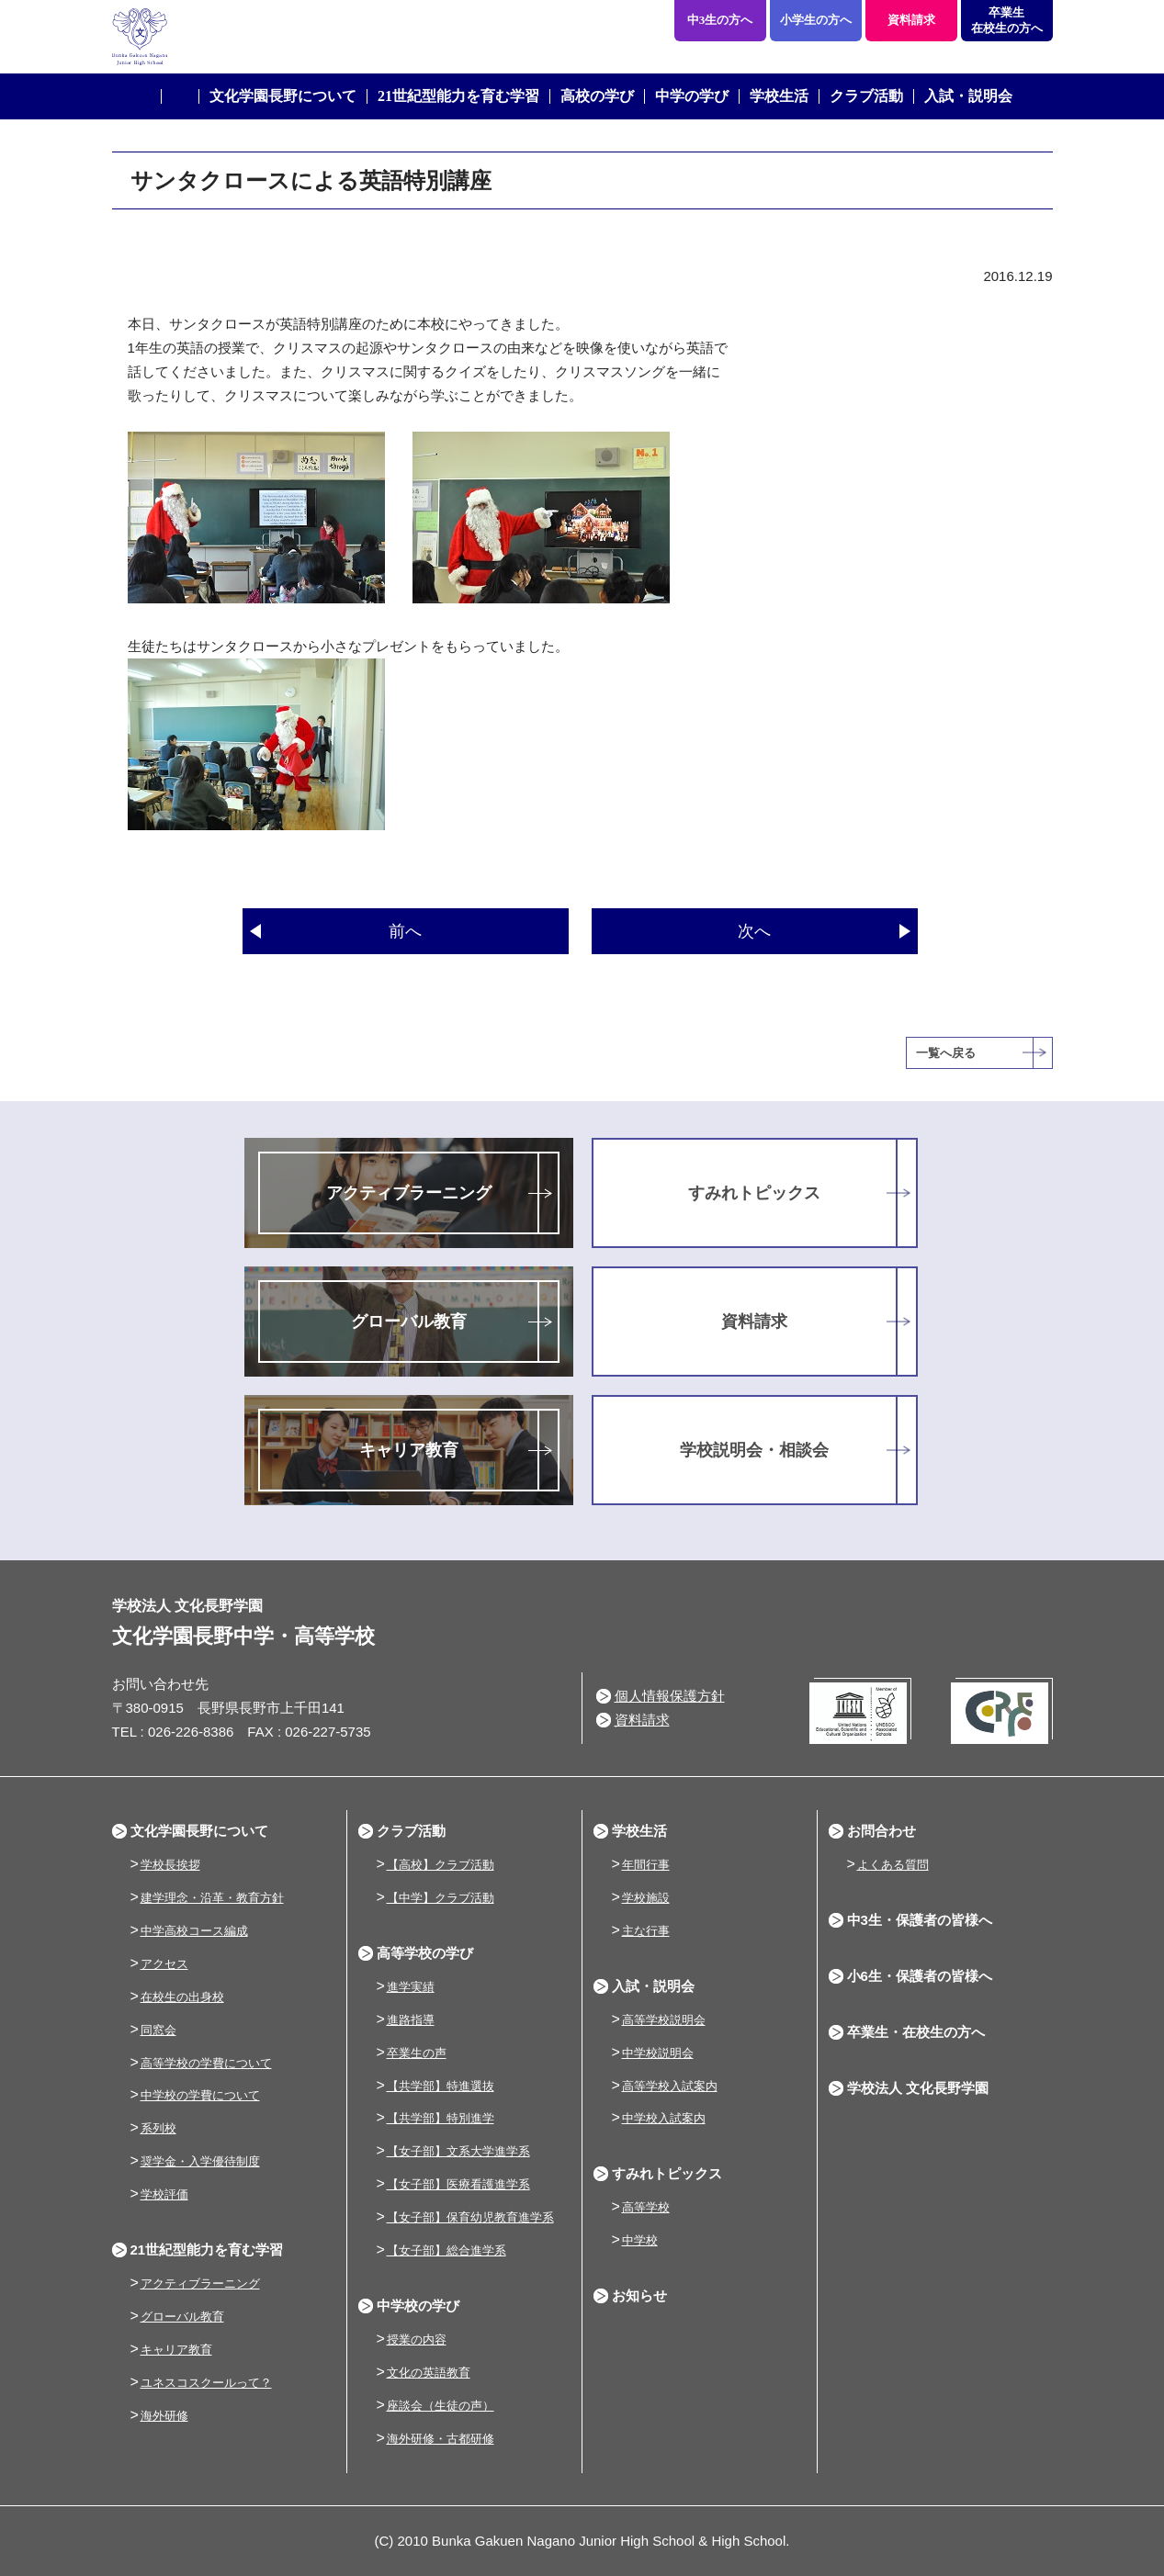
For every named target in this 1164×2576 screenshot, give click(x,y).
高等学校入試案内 (670, 2086)
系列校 (158, 2128)
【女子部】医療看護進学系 (458, 2184)
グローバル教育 (409, 1321)
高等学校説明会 (664, 2020)
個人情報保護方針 (670, 1696)
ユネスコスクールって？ (206, 2383)
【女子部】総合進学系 (446, 2250)
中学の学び (692, 96)
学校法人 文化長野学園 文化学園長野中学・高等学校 (299, 37)
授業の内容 (416, 2339)
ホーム (180, 96)
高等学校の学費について (206, 2063)
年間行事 (646, 1865)
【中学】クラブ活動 (440, 1898)
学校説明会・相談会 (754, 1450)
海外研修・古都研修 (440, 2439)
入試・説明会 (968, 96)
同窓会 (158, 2030)
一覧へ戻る (946, 1053)
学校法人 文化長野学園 (918, 2088)
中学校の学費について (200, 2095)
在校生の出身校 (182, 1997)
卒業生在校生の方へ (1007, 20)
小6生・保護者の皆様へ (919, 1976)
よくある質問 (893, 1865)
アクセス (164, 1964)
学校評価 (164, 2194)
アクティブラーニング (409, 1193)
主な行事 (646, 1931)
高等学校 (646, 2207)
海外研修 (164, 2416)
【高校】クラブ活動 (440, 1865)
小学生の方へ (816, 20)
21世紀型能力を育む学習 (458, 96)
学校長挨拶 (170, 1865)
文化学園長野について (282, 96)
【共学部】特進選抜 (440, 2086)
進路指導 (411, 2020)
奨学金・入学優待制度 (200, 2161)
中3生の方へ (720, 20)
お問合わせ (881, 1831)
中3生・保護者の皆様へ (919, 1920)
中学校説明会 (658, 2053)
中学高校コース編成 (194, 1931)
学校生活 (779, 96)
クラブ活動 (866, 96)
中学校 (640, 2240)
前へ (405, 931)
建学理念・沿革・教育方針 (212, 1898)
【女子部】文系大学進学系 (458, 2151)
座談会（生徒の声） (440, 2406)
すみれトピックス (754, 1193)
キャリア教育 (408, 1450)
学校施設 (646, 1898)
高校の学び (597, 96)
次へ (754, 931)
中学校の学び (418, 2305)
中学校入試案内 (664, 2118)
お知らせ (639, 2295)
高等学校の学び (425, 1953)
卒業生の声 (416, 2053)
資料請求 (911, 20)
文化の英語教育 (428, 2372)
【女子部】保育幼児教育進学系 (470, 2217)
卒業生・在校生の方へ (916, 2032)
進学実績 (411, 1987)
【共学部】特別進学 (440, 2118)
